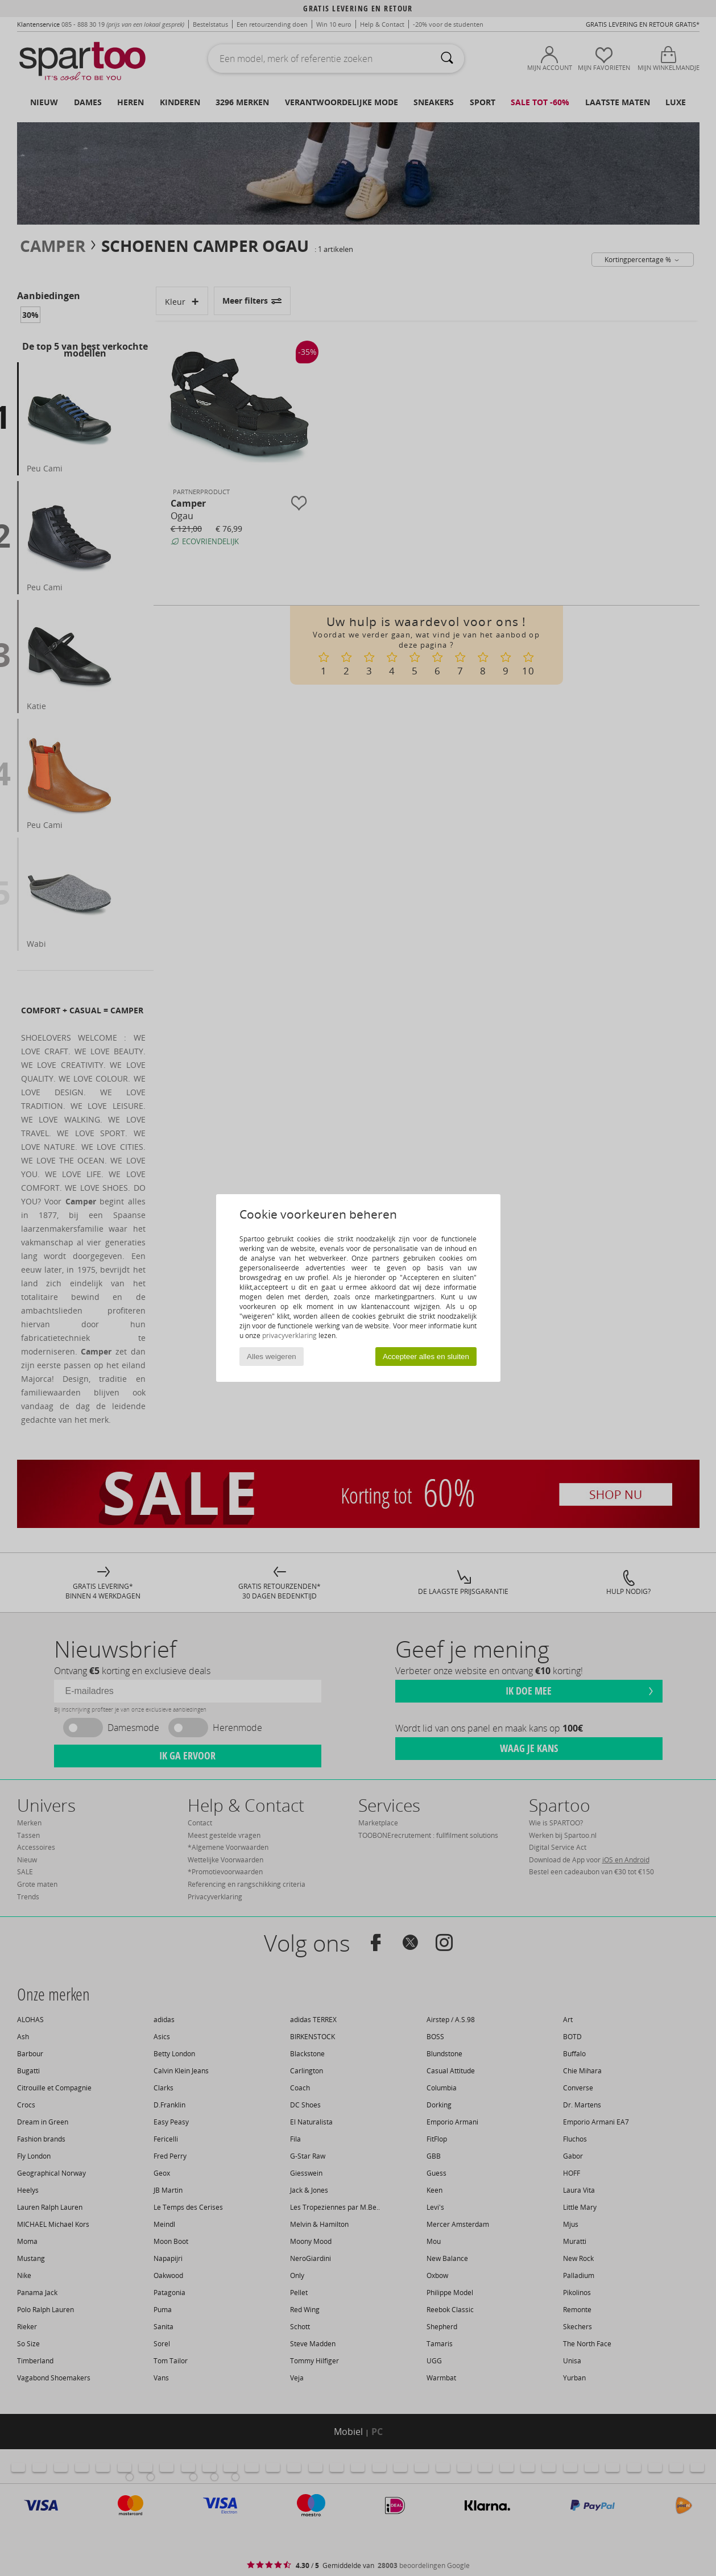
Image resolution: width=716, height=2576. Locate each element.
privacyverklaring (289, 1335)
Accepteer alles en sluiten (426, 1356)
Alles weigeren (271, 1356)
